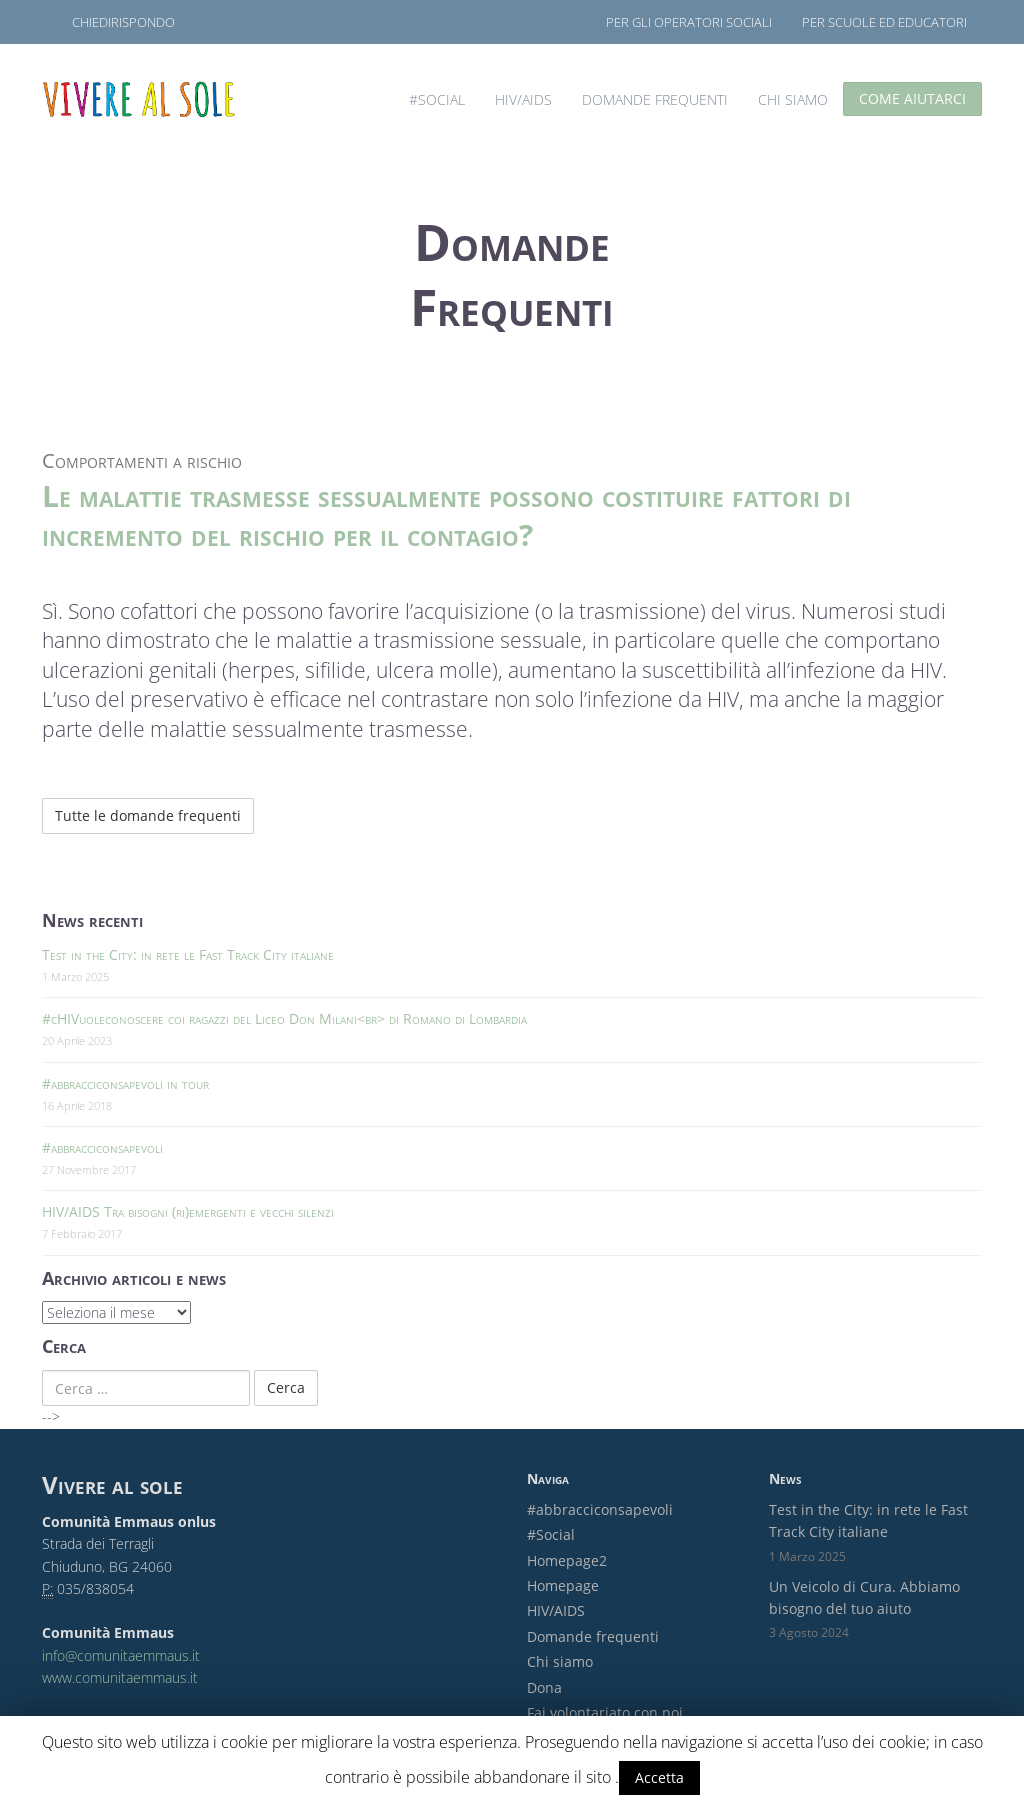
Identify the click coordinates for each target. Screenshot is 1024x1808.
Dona (544, 1687)
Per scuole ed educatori (884, 22)
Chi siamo (793, 99)
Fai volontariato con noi (605, 1712)
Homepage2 (567, 1560)
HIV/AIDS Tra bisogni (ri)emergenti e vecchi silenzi (188, 1211)
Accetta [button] (659, 1777)
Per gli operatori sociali (689, 22)
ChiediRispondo (123, 22)
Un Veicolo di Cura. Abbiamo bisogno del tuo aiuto (864, 1597)
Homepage (563, 1585)
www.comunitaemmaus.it (120, 1677)
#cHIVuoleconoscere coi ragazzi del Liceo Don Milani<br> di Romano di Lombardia (284, 1018)
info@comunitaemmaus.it (121, 1655)
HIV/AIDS (523, 99)
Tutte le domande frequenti (148, 815)
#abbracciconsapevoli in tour (125, 1083)
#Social (437, 99)
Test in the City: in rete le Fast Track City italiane (188, 954)
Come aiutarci (912, 98)
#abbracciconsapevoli (102, 1147)
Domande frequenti (655, 99)
